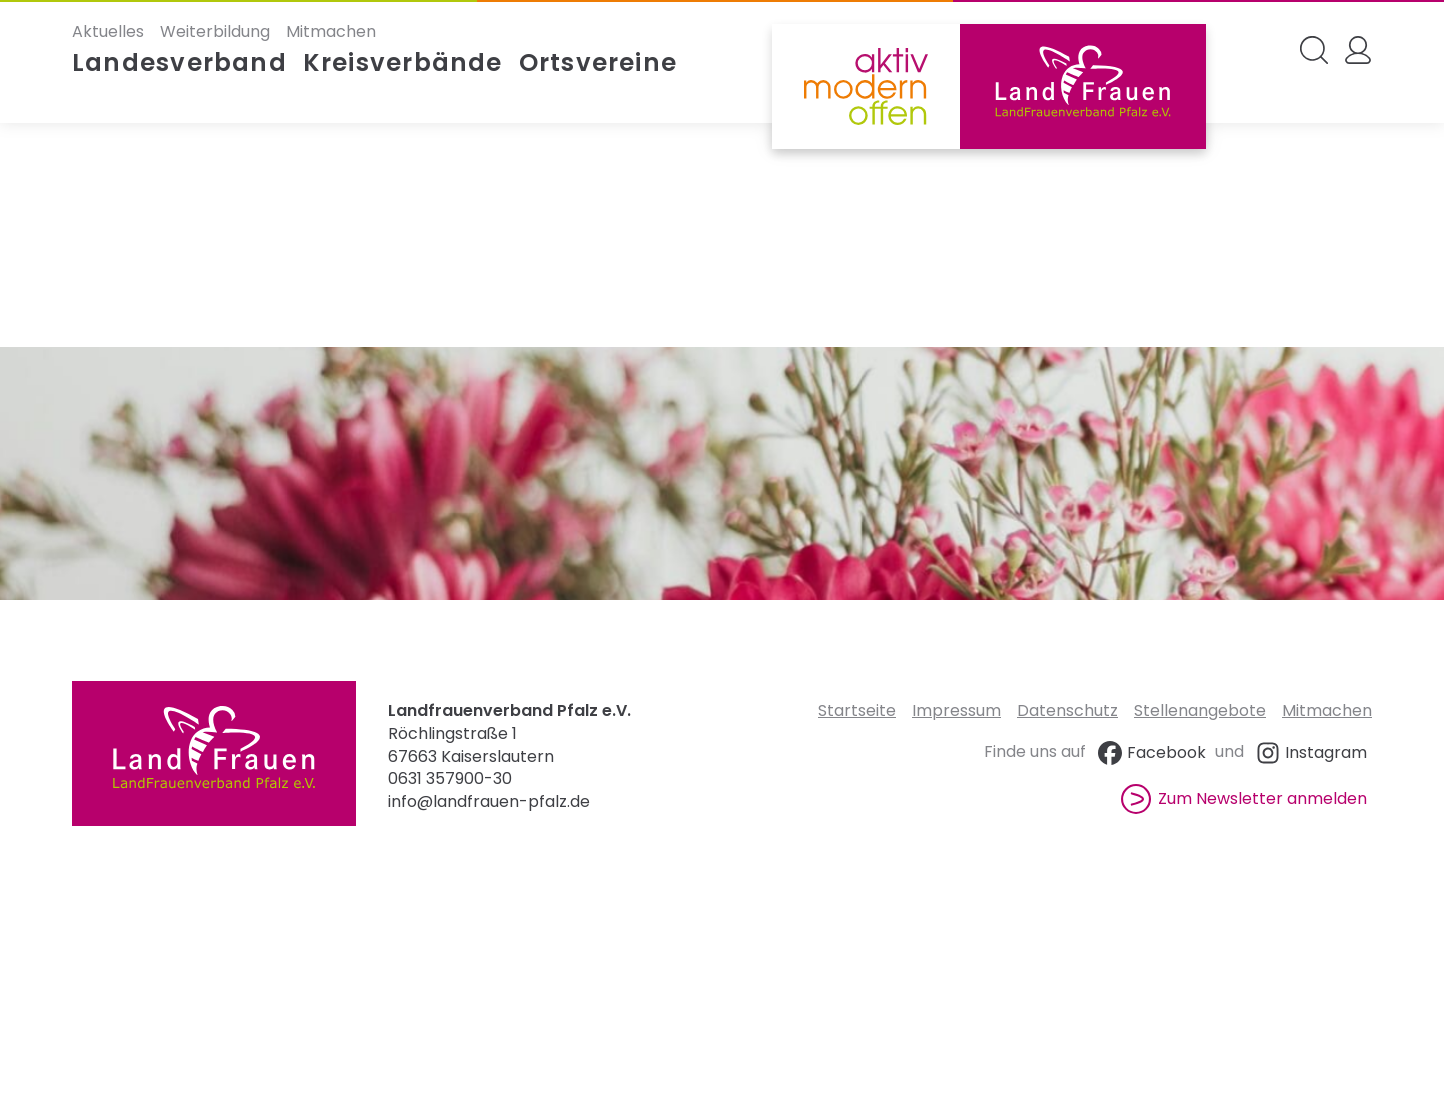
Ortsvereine (598, 63)
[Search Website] (1314, 50)
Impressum (956, 710)
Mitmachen (331, 32)
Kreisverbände (403, 63)
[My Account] (1358, 50)
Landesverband (179, 63)
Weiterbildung (215, 32)
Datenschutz (1067, 710)
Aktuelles (108, 32)
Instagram (1310, 752)
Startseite (857, 710)
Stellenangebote (1200, 710)
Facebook (1150, 752)
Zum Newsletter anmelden (1244, 798)
